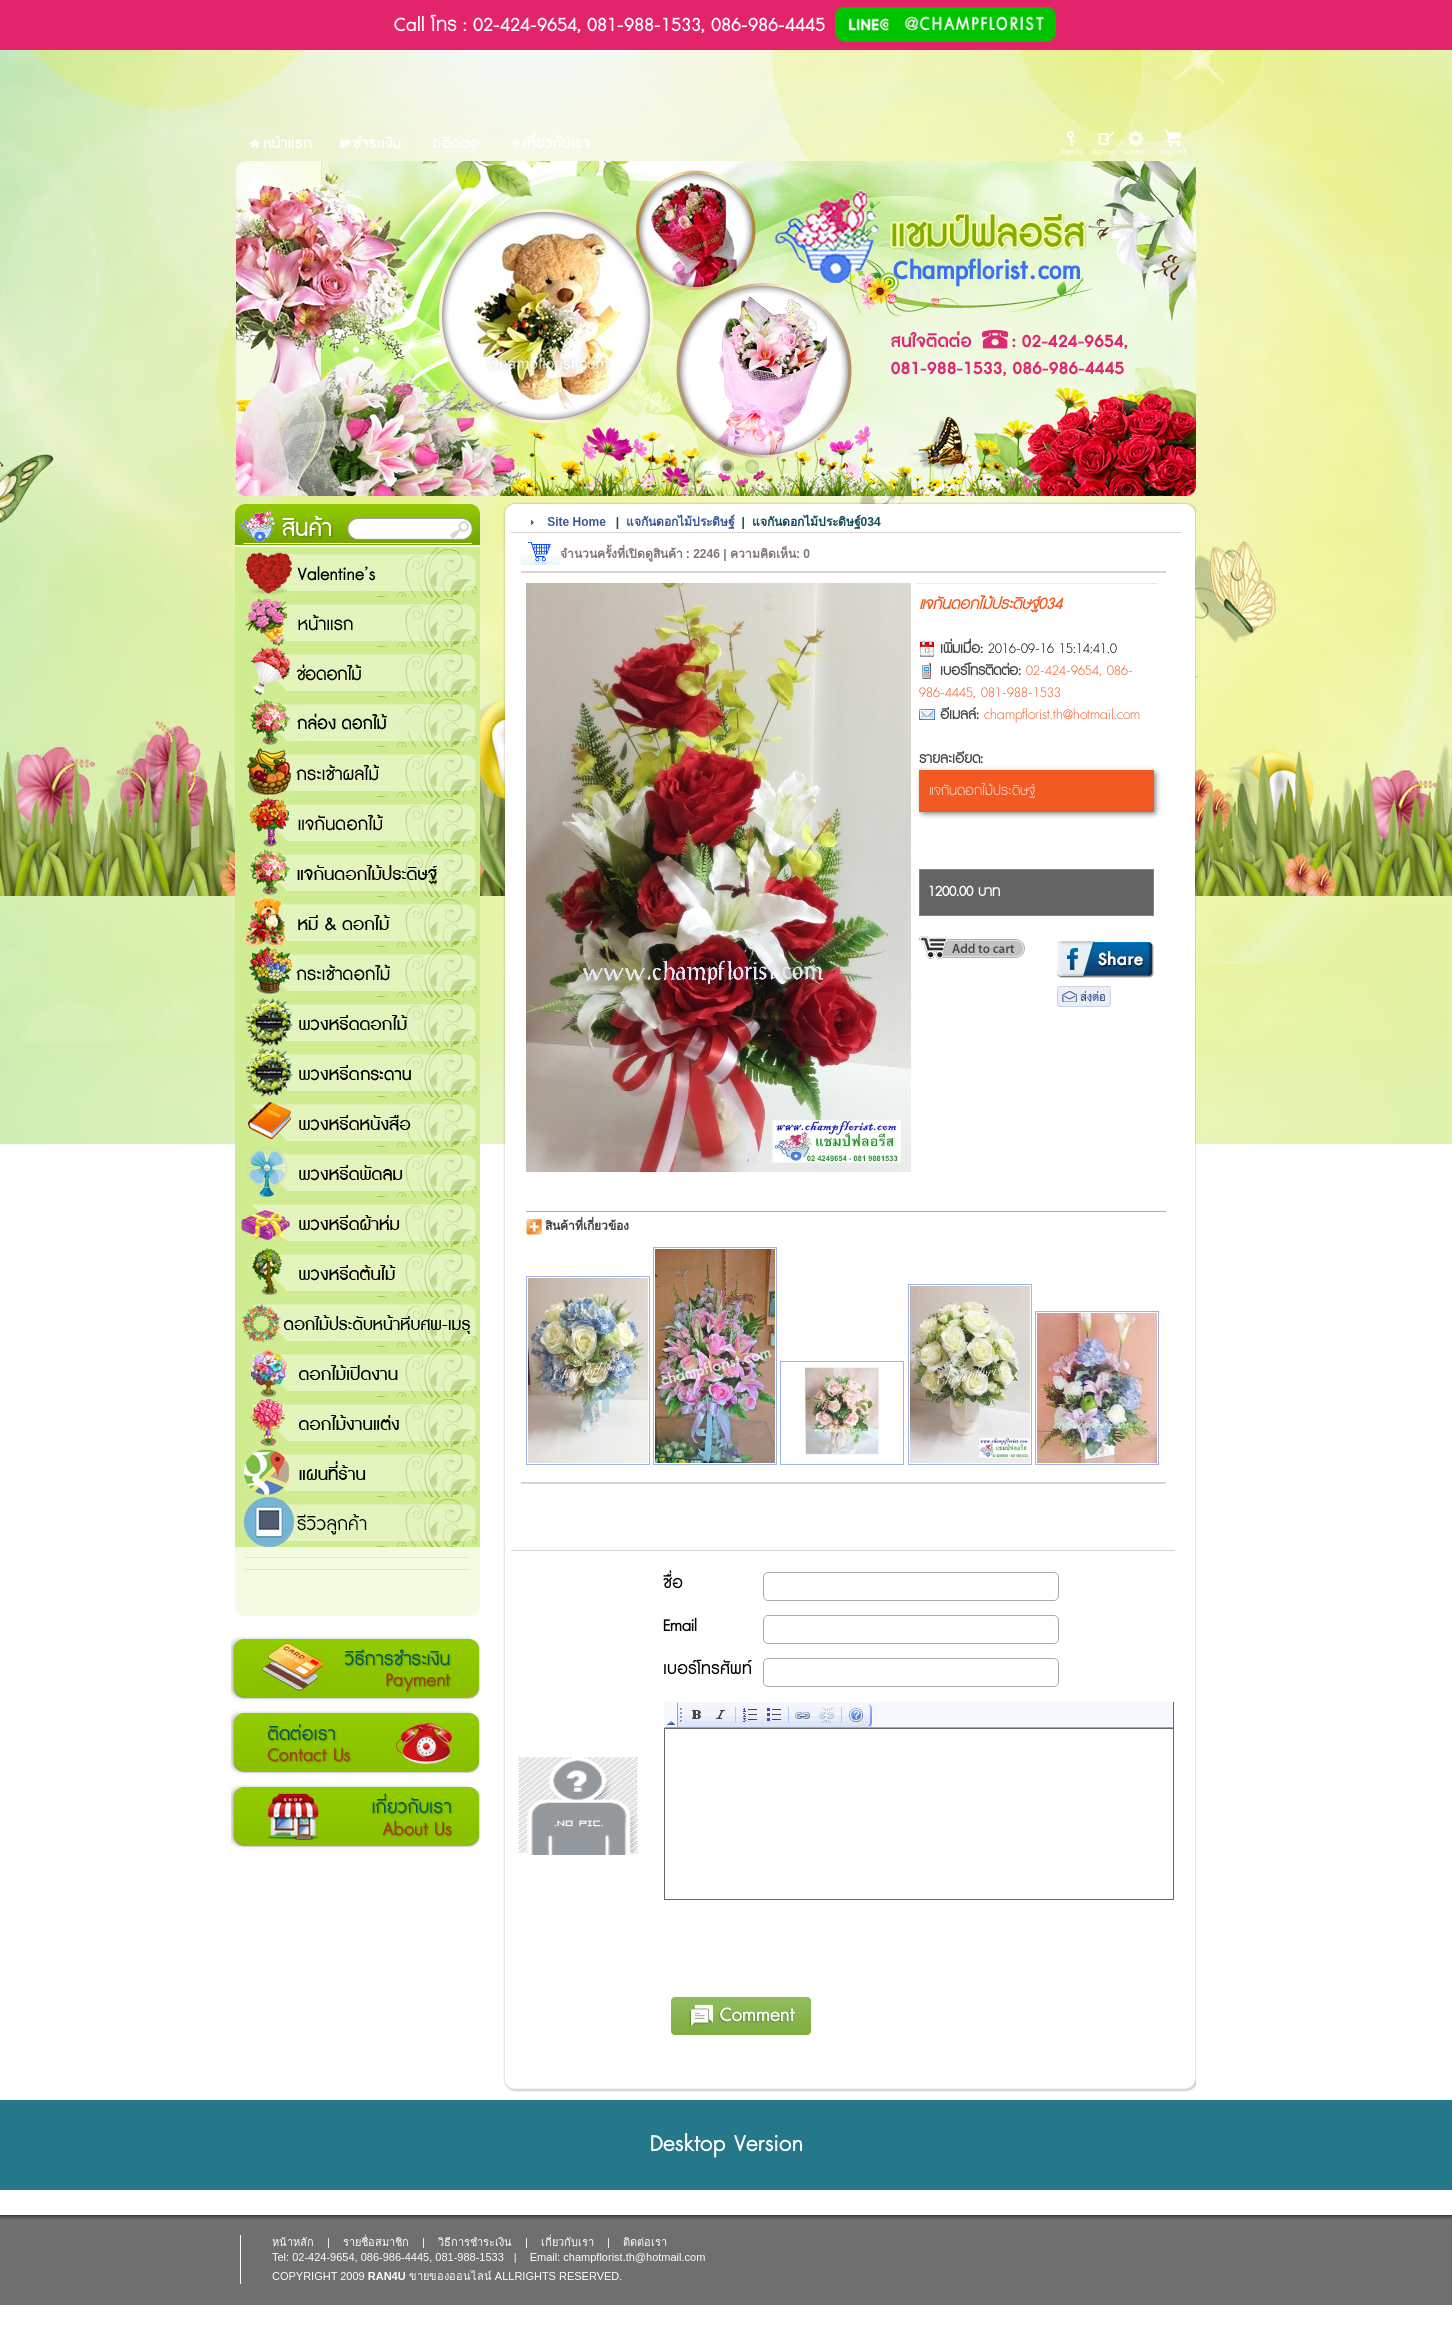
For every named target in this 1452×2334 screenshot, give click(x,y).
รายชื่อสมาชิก (376, 2242)
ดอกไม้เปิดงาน (357, 1372)
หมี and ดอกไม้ (357, 922)
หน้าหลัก (293, 2242)
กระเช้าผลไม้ (357, 772)
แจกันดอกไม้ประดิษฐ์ (357, 872)
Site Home (576, 522)
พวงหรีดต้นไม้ (357, 1272)
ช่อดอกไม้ (357, 672)
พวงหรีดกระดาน (357, 1072)
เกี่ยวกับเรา (355, 1817)
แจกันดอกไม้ (357, 822)
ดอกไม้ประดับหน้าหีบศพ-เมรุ (357, 1322)
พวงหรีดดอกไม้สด (357, 1022)
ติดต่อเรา (355, 1743)
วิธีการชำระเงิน (355, 1669)
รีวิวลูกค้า (357, 1522)
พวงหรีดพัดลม (357, 1172)
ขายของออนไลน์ (450, 2276)
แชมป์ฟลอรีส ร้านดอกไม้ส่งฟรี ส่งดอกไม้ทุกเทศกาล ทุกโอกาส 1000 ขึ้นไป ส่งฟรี (357, 1472)
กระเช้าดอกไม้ (357, 972)
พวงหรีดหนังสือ (357, 1122)
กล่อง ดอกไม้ (357, 722)
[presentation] (817, 1945)
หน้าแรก (357, 622)
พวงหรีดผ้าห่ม (357, 1222)
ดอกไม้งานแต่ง (357, 1422)
